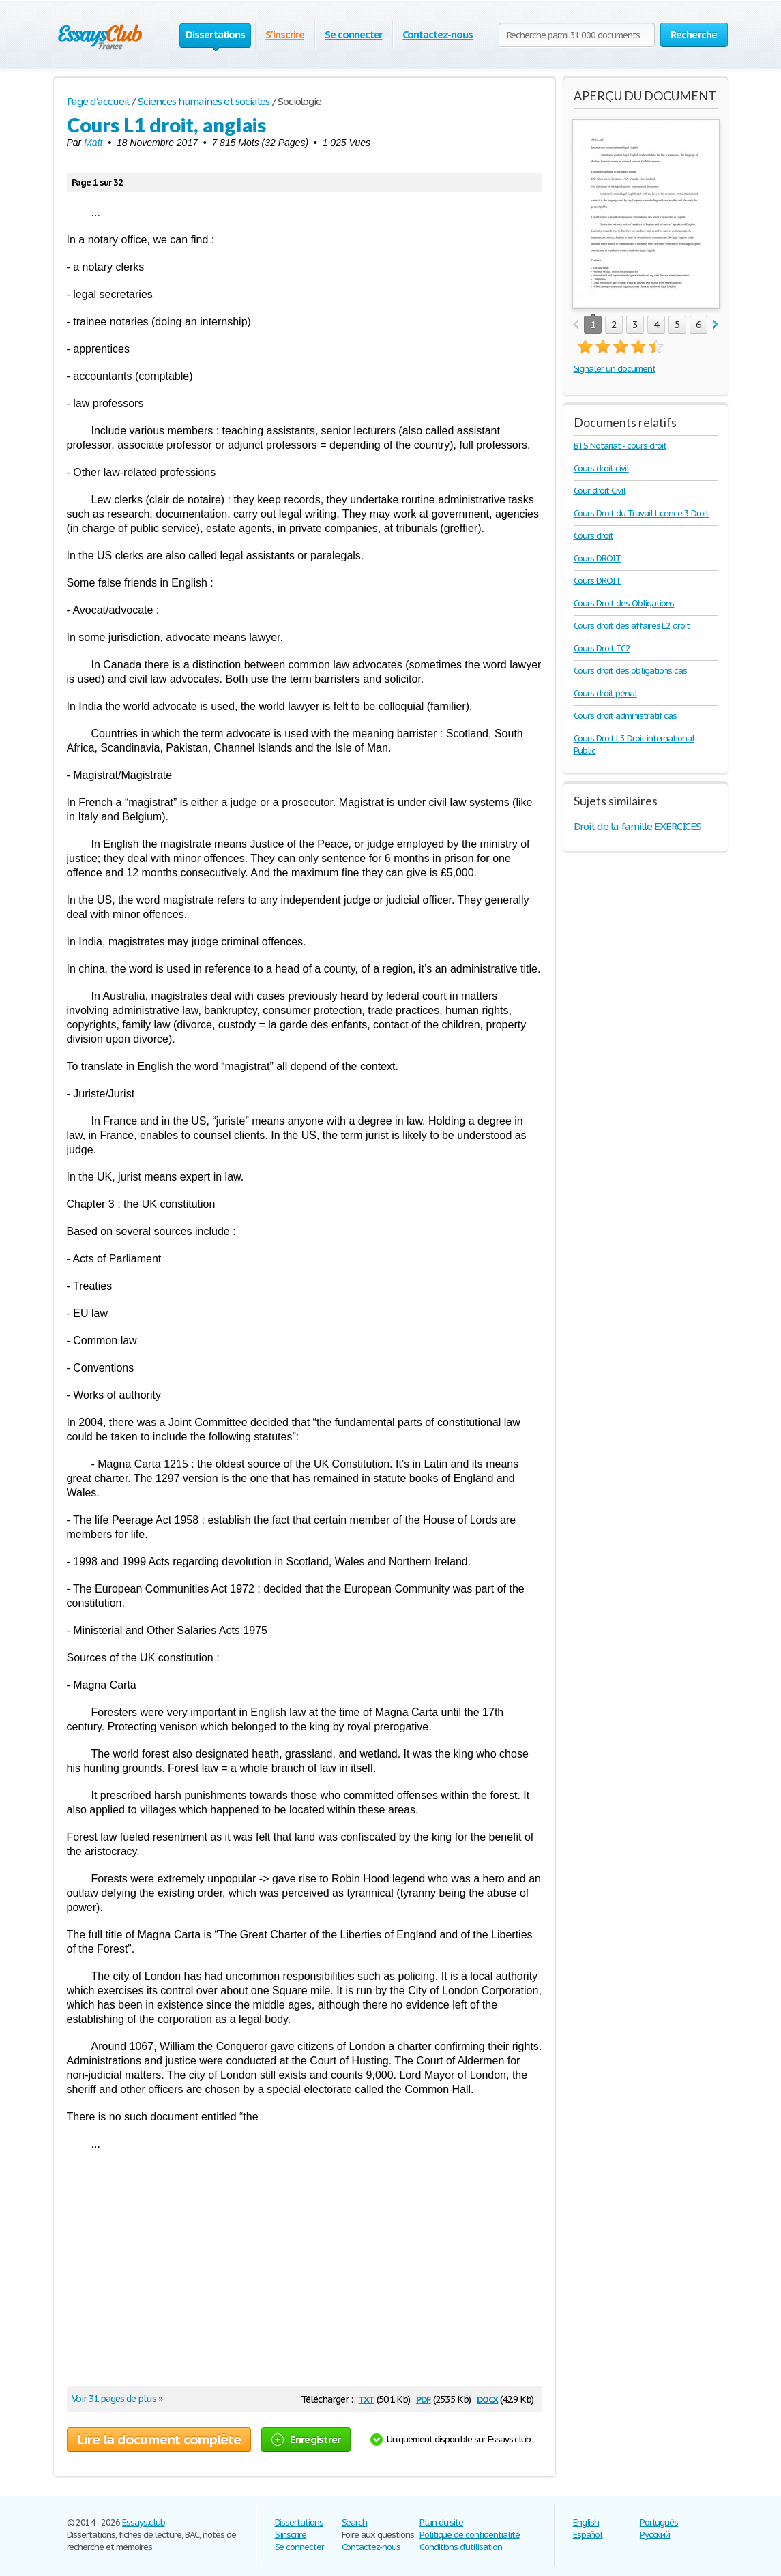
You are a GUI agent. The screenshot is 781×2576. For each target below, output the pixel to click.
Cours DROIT (597, 558)
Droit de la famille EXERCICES (638, 826)
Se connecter (354, 34)
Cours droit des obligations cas (631, 671)
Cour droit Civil (599, 491)
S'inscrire (284, 34)
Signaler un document (614, 368)
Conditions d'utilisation (460, 2547)
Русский (655, 2535)
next (716, 325)
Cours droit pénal (605, 693)
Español (588, 2535)
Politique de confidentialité (469, 2535)
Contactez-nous (437, 34)
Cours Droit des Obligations (624, 603)
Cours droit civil (601, 468)
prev (575, 325)
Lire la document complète (159, 2439)
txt (366, 2398)
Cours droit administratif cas (625, 716)
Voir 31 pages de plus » (117, 2399)
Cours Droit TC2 (602, 648)
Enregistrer (306, 2439)
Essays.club (143, 2522)
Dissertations (299, 2522)
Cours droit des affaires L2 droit (632, 626)
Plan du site (441, 2522)
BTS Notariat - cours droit (620, 445)
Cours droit (594, 536)
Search (355, 2522)
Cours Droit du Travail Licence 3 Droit (641, 513)
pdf (423, 2398)
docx (487, 2398)
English (586, 2522)
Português (659, 2522)
